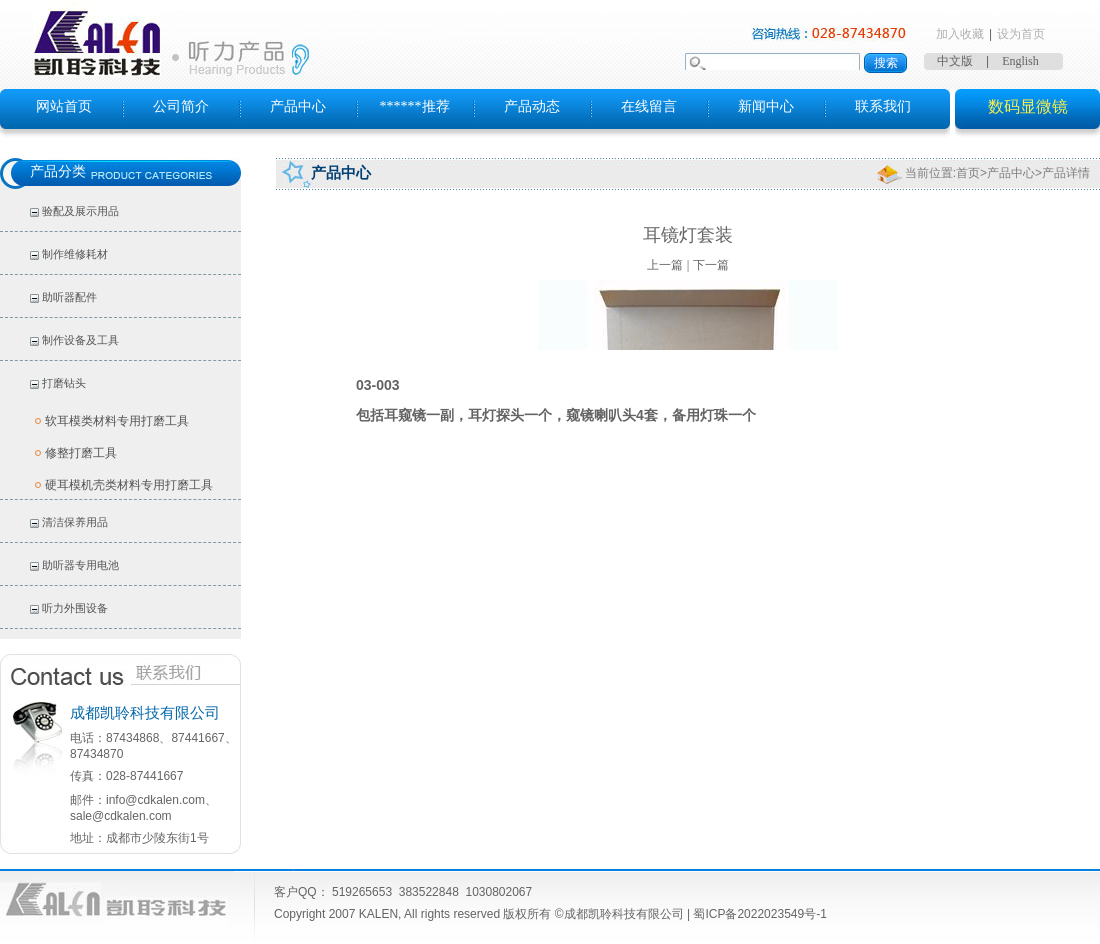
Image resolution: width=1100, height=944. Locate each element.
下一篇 (711, 265)
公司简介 (181, 106)
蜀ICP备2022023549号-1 (759, 914)
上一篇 (665, 265)
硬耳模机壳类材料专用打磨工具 (129, 485)
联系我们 (883, 106)
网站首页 (64, 106)
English (1020, 61)
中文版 (955, 61)
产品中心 (298, 106)
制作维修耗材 (75, 254)
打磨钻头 (64, 383)
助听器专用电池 (80, 565)
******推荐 (415, 106)
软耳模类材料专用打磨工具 (117, 421)
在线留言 (649, 106)
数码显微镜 (1028, 106)
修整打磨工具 (81, 453)
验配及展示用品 (80, 211)
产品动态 (532, 106)
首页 (968, 173)
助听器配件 (69, 297)
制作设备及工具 (80, 340)
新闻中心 (766, 106)
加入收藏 (960, 34)
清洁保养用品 (75, 522)
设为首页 (1021, 34)
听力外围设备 (75, 608)
